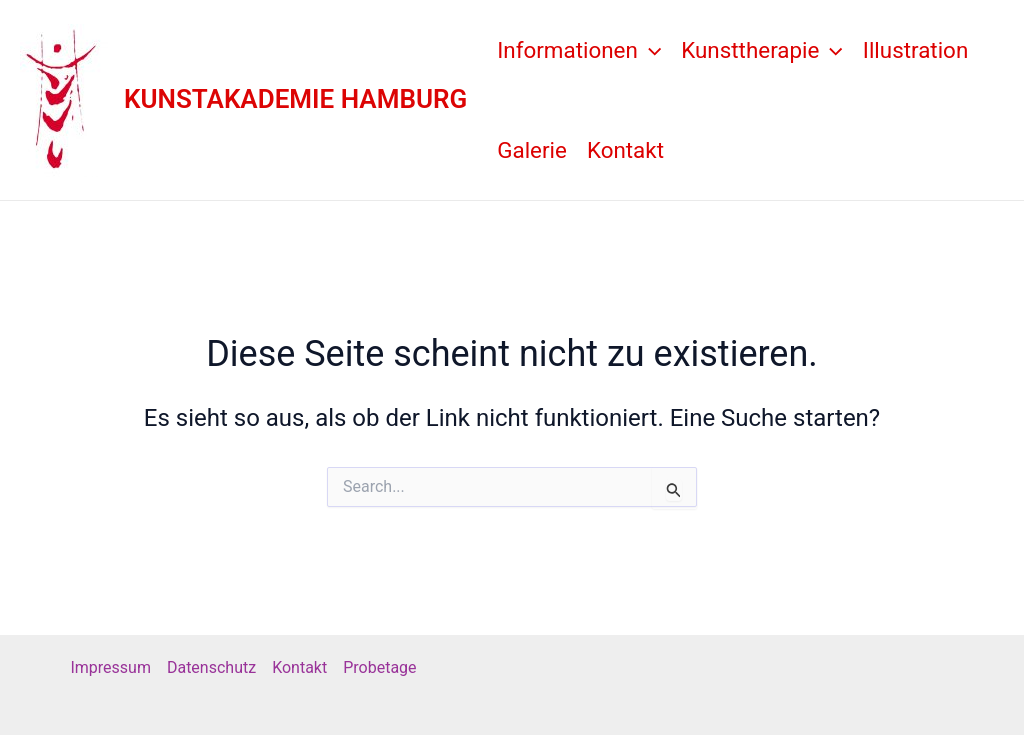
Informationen (579, 50)
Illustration (915, 50)
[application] (649, 50)
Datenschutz (211, 667)
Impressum (110, 667)
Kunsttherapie (762, 50)
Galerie (532, 150)
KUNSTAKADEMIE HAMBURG (295, 99)
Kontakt (625, 150)
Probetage (379, 667)
